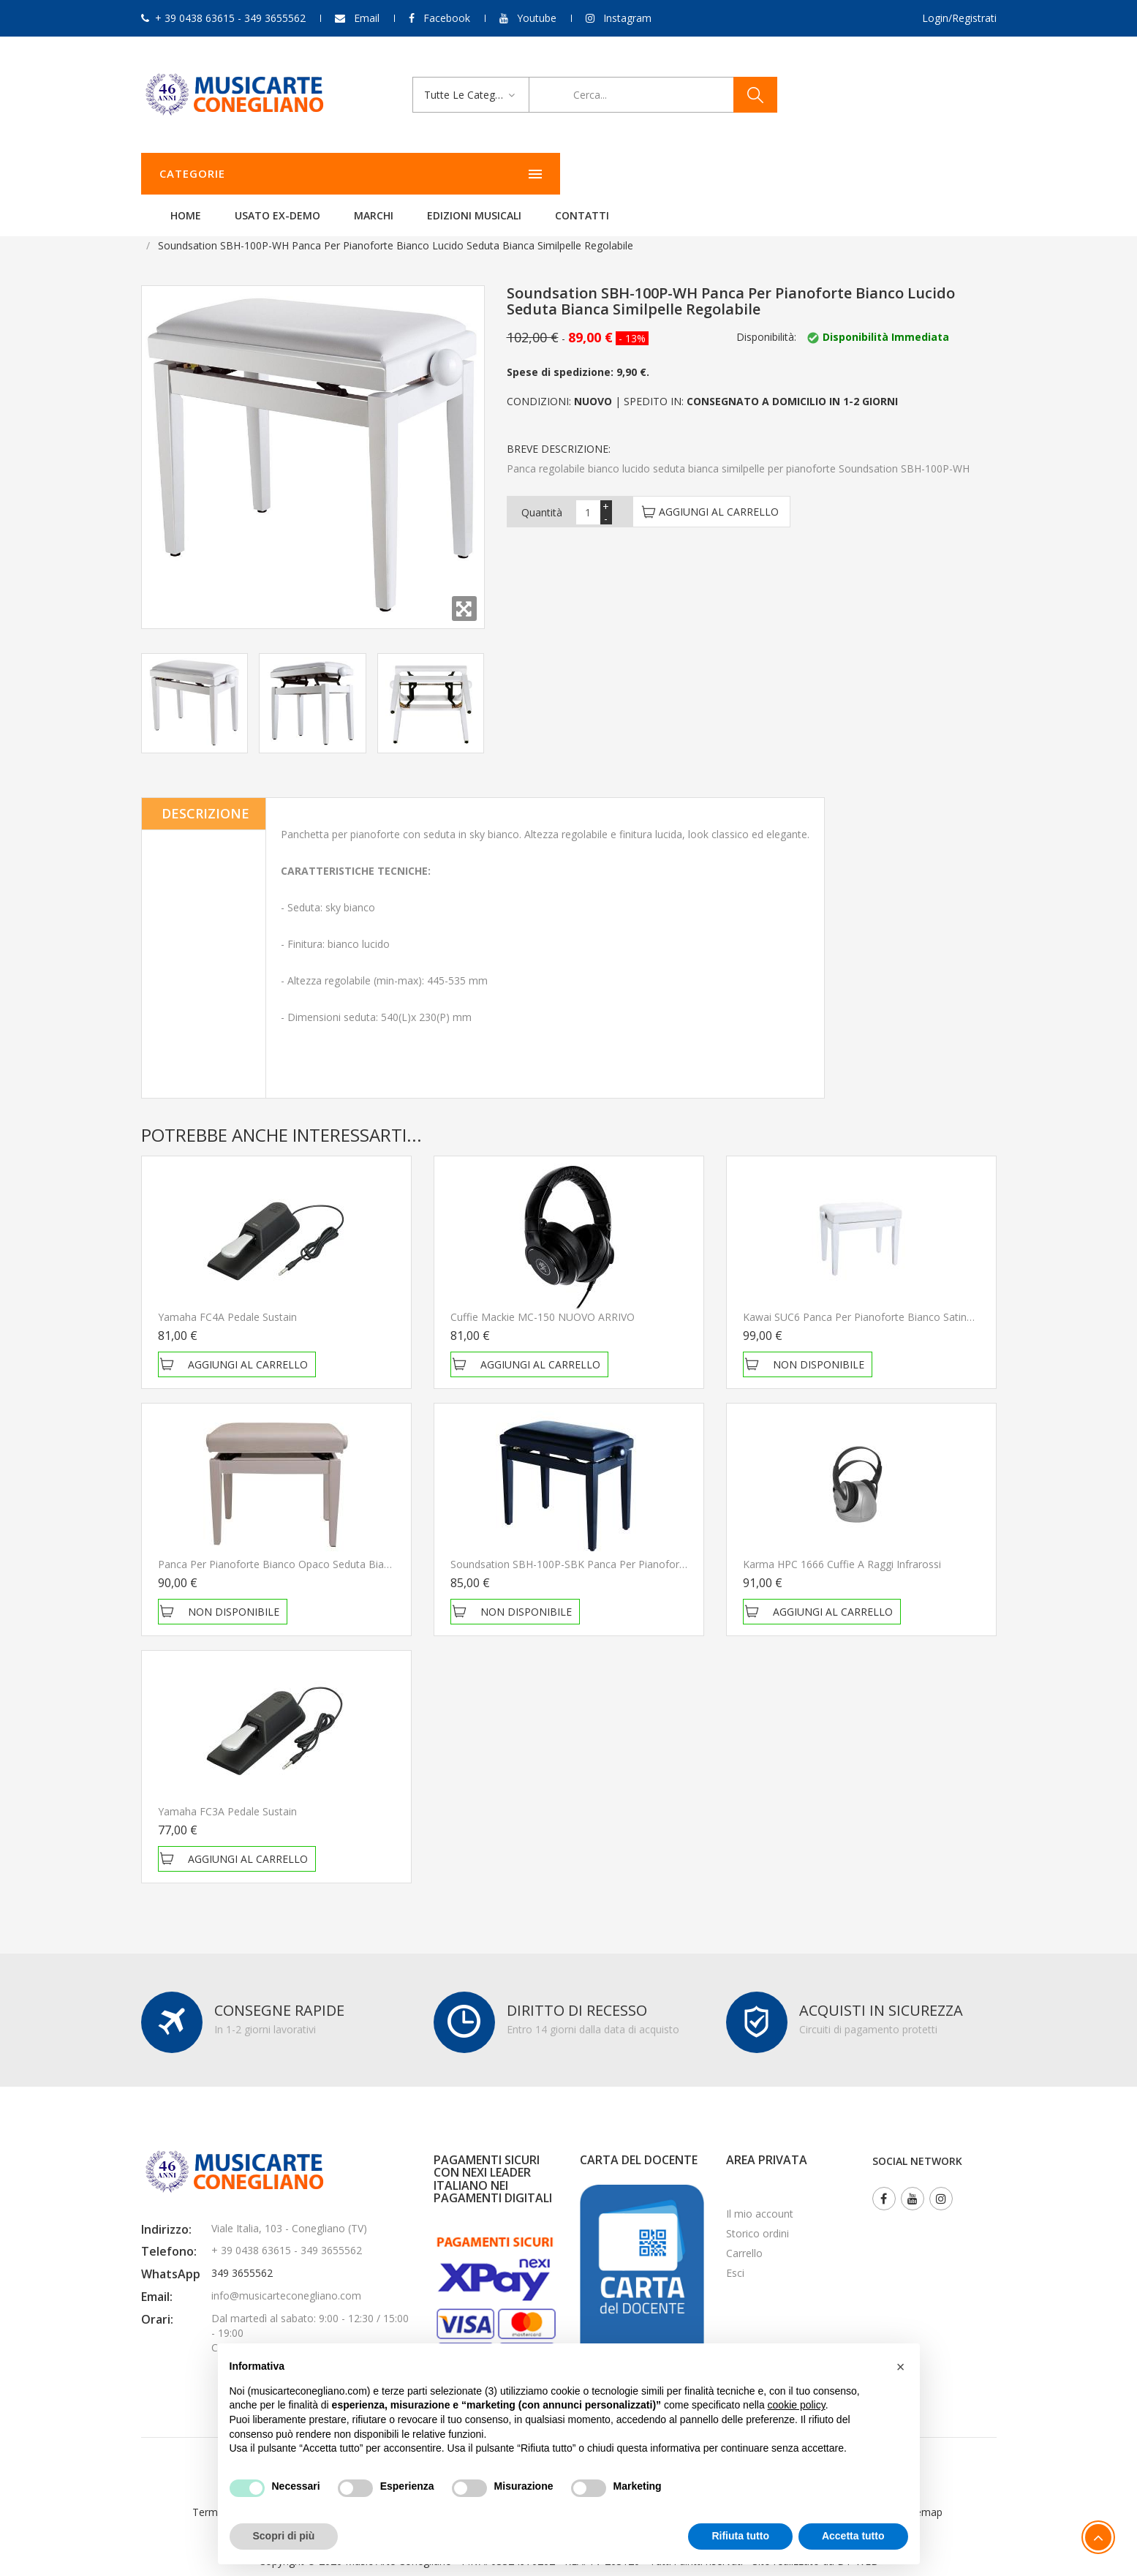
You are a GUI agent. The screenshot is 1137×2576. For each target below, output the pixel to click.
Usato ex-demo (460, 174)
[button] (901, 2367)
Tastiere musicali (230, 223)
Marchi (556, 174)
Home (368, 174)
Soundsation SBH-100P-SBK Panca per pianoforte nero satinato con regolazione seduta (663, 1542)
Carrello (744, 2231)
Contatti (765, 174)
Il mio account (759, 2192)
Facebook (446, 18)
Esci (735, 2251)
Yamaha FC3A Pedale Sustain (227, 1789)
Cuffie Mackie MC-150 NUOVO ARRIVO (542, 1295)
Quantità (541, 490)
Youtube (536, 18)
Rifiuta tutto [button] (740, 2536)
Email (366, 18)
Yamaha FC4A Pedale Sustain (227, 1295)
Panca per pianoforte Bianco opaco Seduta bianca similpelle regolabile (328, 1542)
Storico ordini (757, 2211)
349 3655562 (242, 2251)
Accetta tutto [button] (853, 2536)
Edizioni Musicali (657, 174)
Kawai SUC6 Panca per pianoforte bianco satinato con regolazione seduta (922, 1295)
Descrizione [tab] (205, 791)
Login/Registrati (959, 18)
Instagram (627, 18)
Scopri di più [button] (284, 2536)
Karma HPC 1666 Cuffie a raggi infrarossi (842, 1542)
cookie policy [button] (797, 2405)
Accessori (312, 223)
